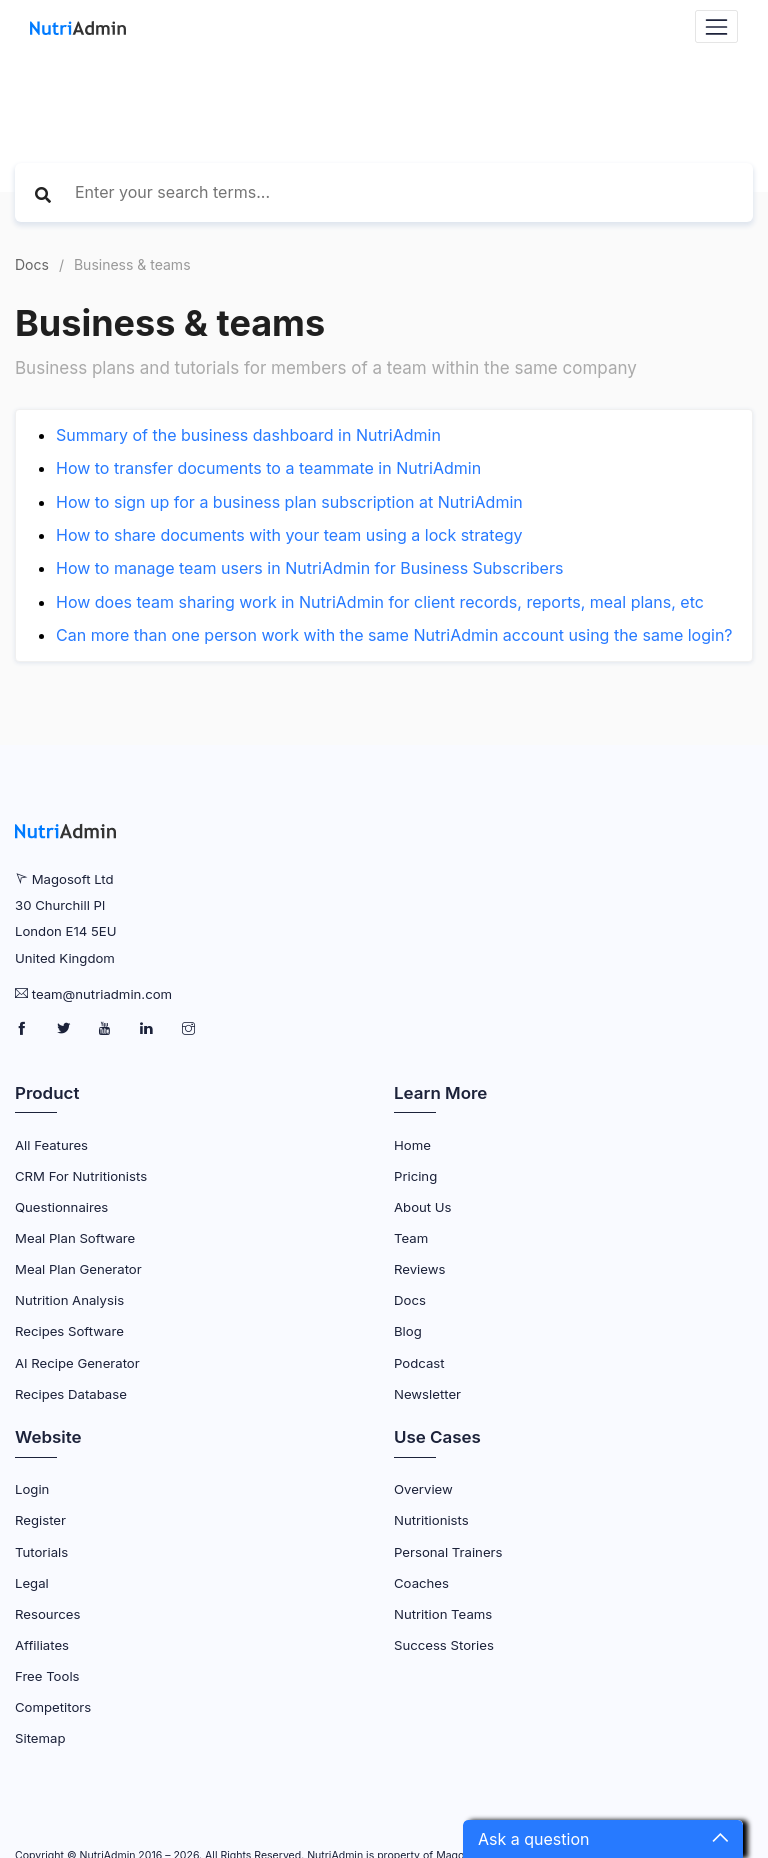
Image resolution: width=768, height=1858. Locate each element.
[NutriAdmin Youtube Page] (106, 1029)
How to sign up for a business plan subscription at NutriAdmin (289, 502)
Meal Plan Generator (78, 1269)
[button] (603, 1839)
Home (412, 1145)
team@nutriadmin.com (102, 994)
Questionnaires (61, 1207)
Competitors (53, 1707)
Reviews (419, 1269)
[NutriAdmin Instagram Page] (188, 1029)
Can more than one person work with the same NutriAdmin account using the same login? (394, 635)
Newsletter (427, 1394)
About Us (423, 1207)
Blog (408, 1331)
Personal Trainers (448, 1552)
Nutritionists (431, 1520)
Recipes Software (69, 1331)
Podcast (419, 1363)
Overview (423, 1489)
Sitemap (40, 1738)
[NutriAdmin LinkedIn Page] (148, 1029)
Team (411, 1238)
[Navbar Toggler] (716, 26)
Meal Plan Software (75, 1238)
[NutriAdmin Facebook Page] (23, 1029)
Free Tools (47, 1676)
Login (32, 1489)
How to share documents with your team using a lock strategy (289, 535)
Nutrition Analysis (69, 1300)
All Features (51, 1145)
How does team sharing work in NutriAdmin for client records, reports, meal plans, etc (380, 602)
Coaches (421, 1583)
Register (40, 1520)
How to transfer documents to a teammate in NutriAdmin (268, 468)
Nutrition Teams (443, 1614)
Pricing (415, 1176)
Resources (47, 1614)
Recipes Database (71, 1394)
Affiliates (42, 1645)
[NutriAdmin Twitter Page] (65, 1029)
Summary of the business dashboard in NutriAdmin (248, 435)
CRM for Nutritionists (81, 1176)
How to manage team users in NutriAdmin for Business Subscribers (309, 568)
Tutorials (41, 1552)
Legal (32, 1583)
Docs (32, 264)
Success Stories (444, 1645)
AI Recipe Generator (77, 1363)
